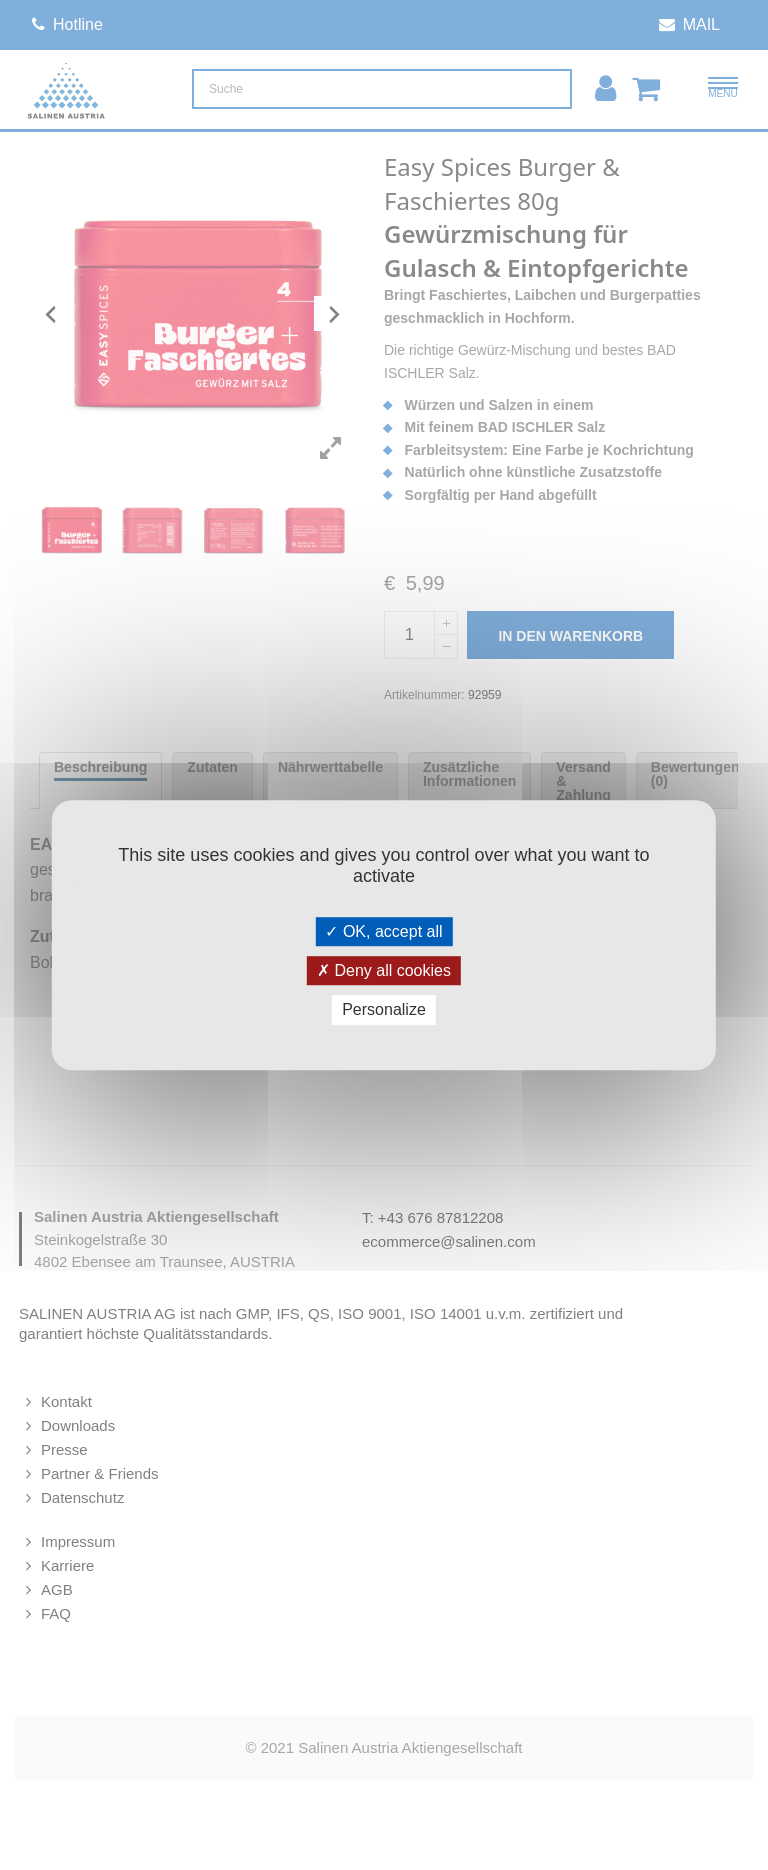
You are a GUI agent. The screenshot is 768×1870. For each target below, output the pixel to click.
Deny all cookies (384, 970)
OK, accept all (383, 931)
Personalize (384, 1010)
